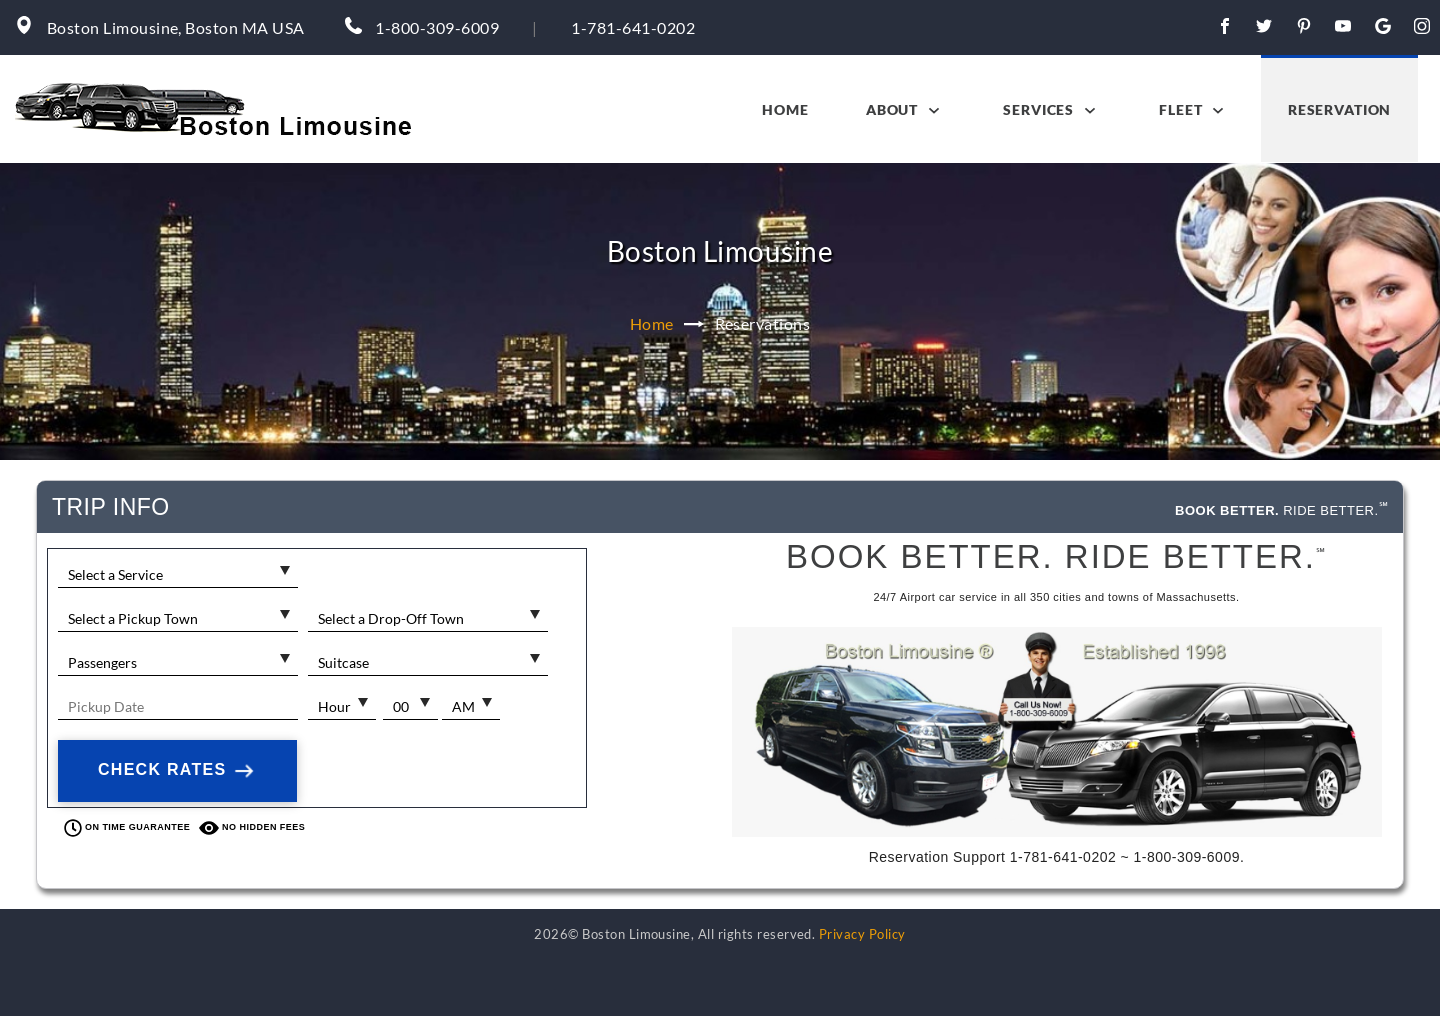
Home (785, 109)
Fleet (1194, 111)
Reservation (1339, 109)
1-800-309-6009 (437, 27)
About (906, 111)
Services (1052, 111)
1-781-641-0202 (633, 27)
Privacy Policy (862, 934)
